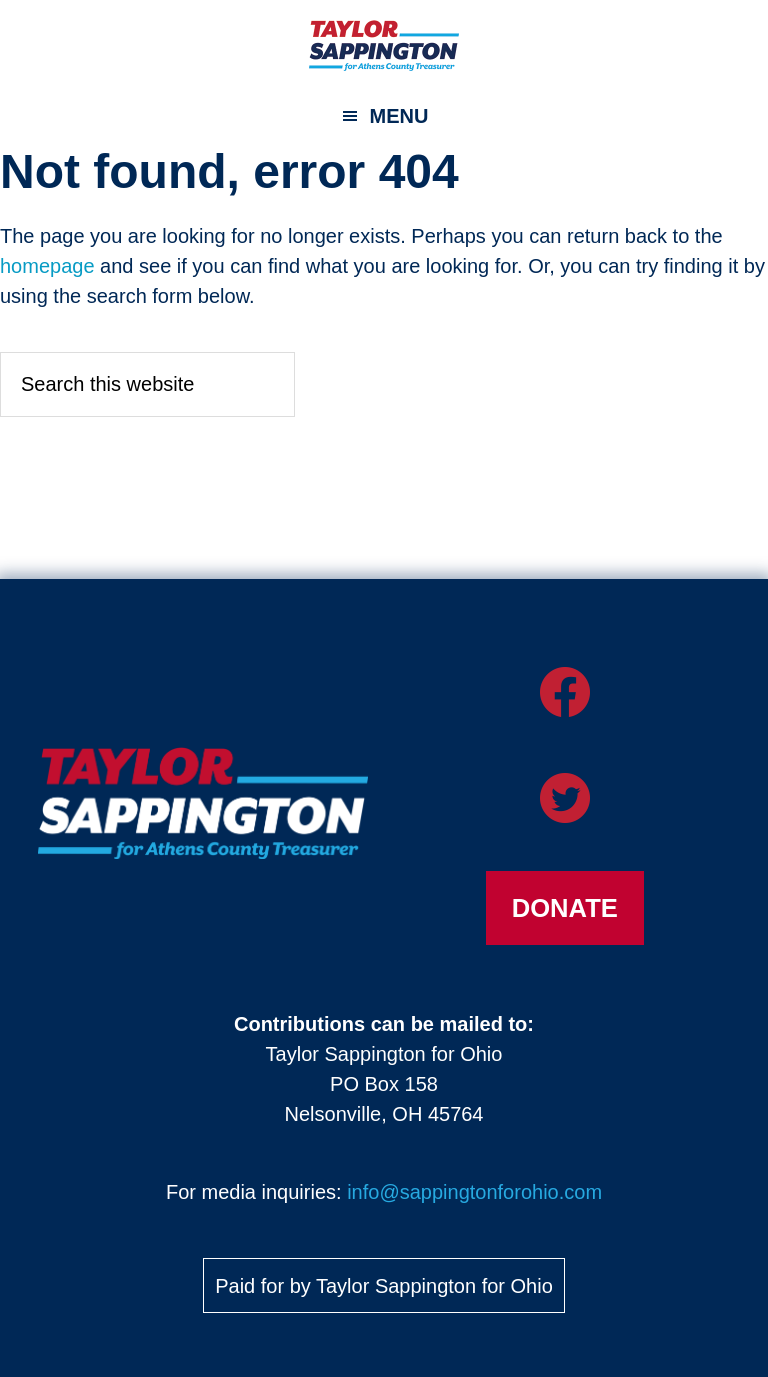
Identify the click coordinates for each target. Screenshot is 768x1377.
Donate (565, 908)
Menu (399, 116)
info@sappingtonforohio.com (474, 1192)
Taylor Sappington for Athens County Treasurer (383, 45)
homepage (47, 266)
